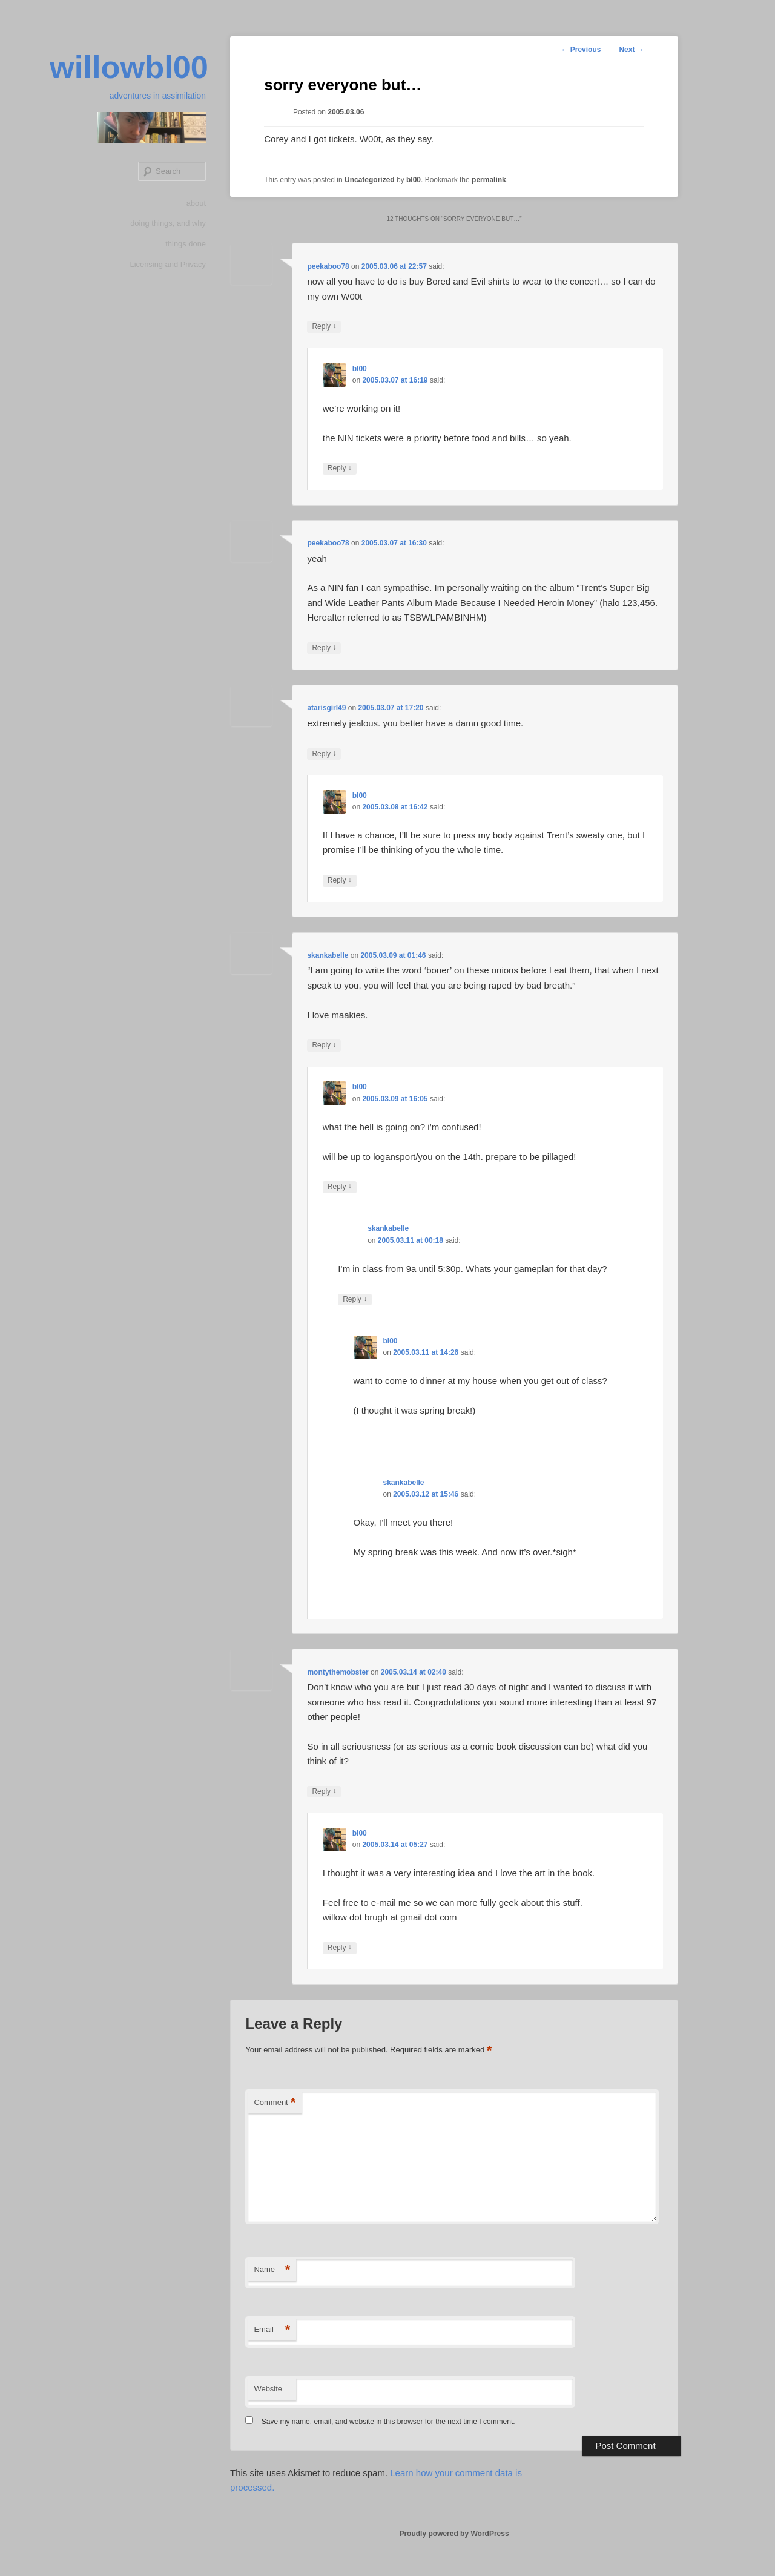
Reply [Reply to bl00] (340, 468)
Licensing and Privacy (168, 265)
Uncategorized (370, 180)
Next (631, 49)
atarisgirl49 (326, 707)
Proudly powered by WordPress (454, 2533)
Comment (274, 2103)
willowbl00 (126, 68)
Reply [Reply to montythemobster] (324, 1791)
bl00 (413, 180)
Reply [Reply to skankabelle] (324, 1045)
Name (272, 2270)
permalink (489, 180)
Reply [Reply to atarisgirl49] (324, 754)
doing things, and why (168, 224)
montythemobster (337, 1672)
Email (272, 2330)
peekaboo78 (328, 266)
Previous (581, 49)
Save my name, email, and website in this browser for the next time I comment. (388, 2421)
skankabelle (327, 955)
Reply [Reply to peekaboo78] (324, 326)
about (196, 204)
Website (268, 2388)
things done (185, 244)
